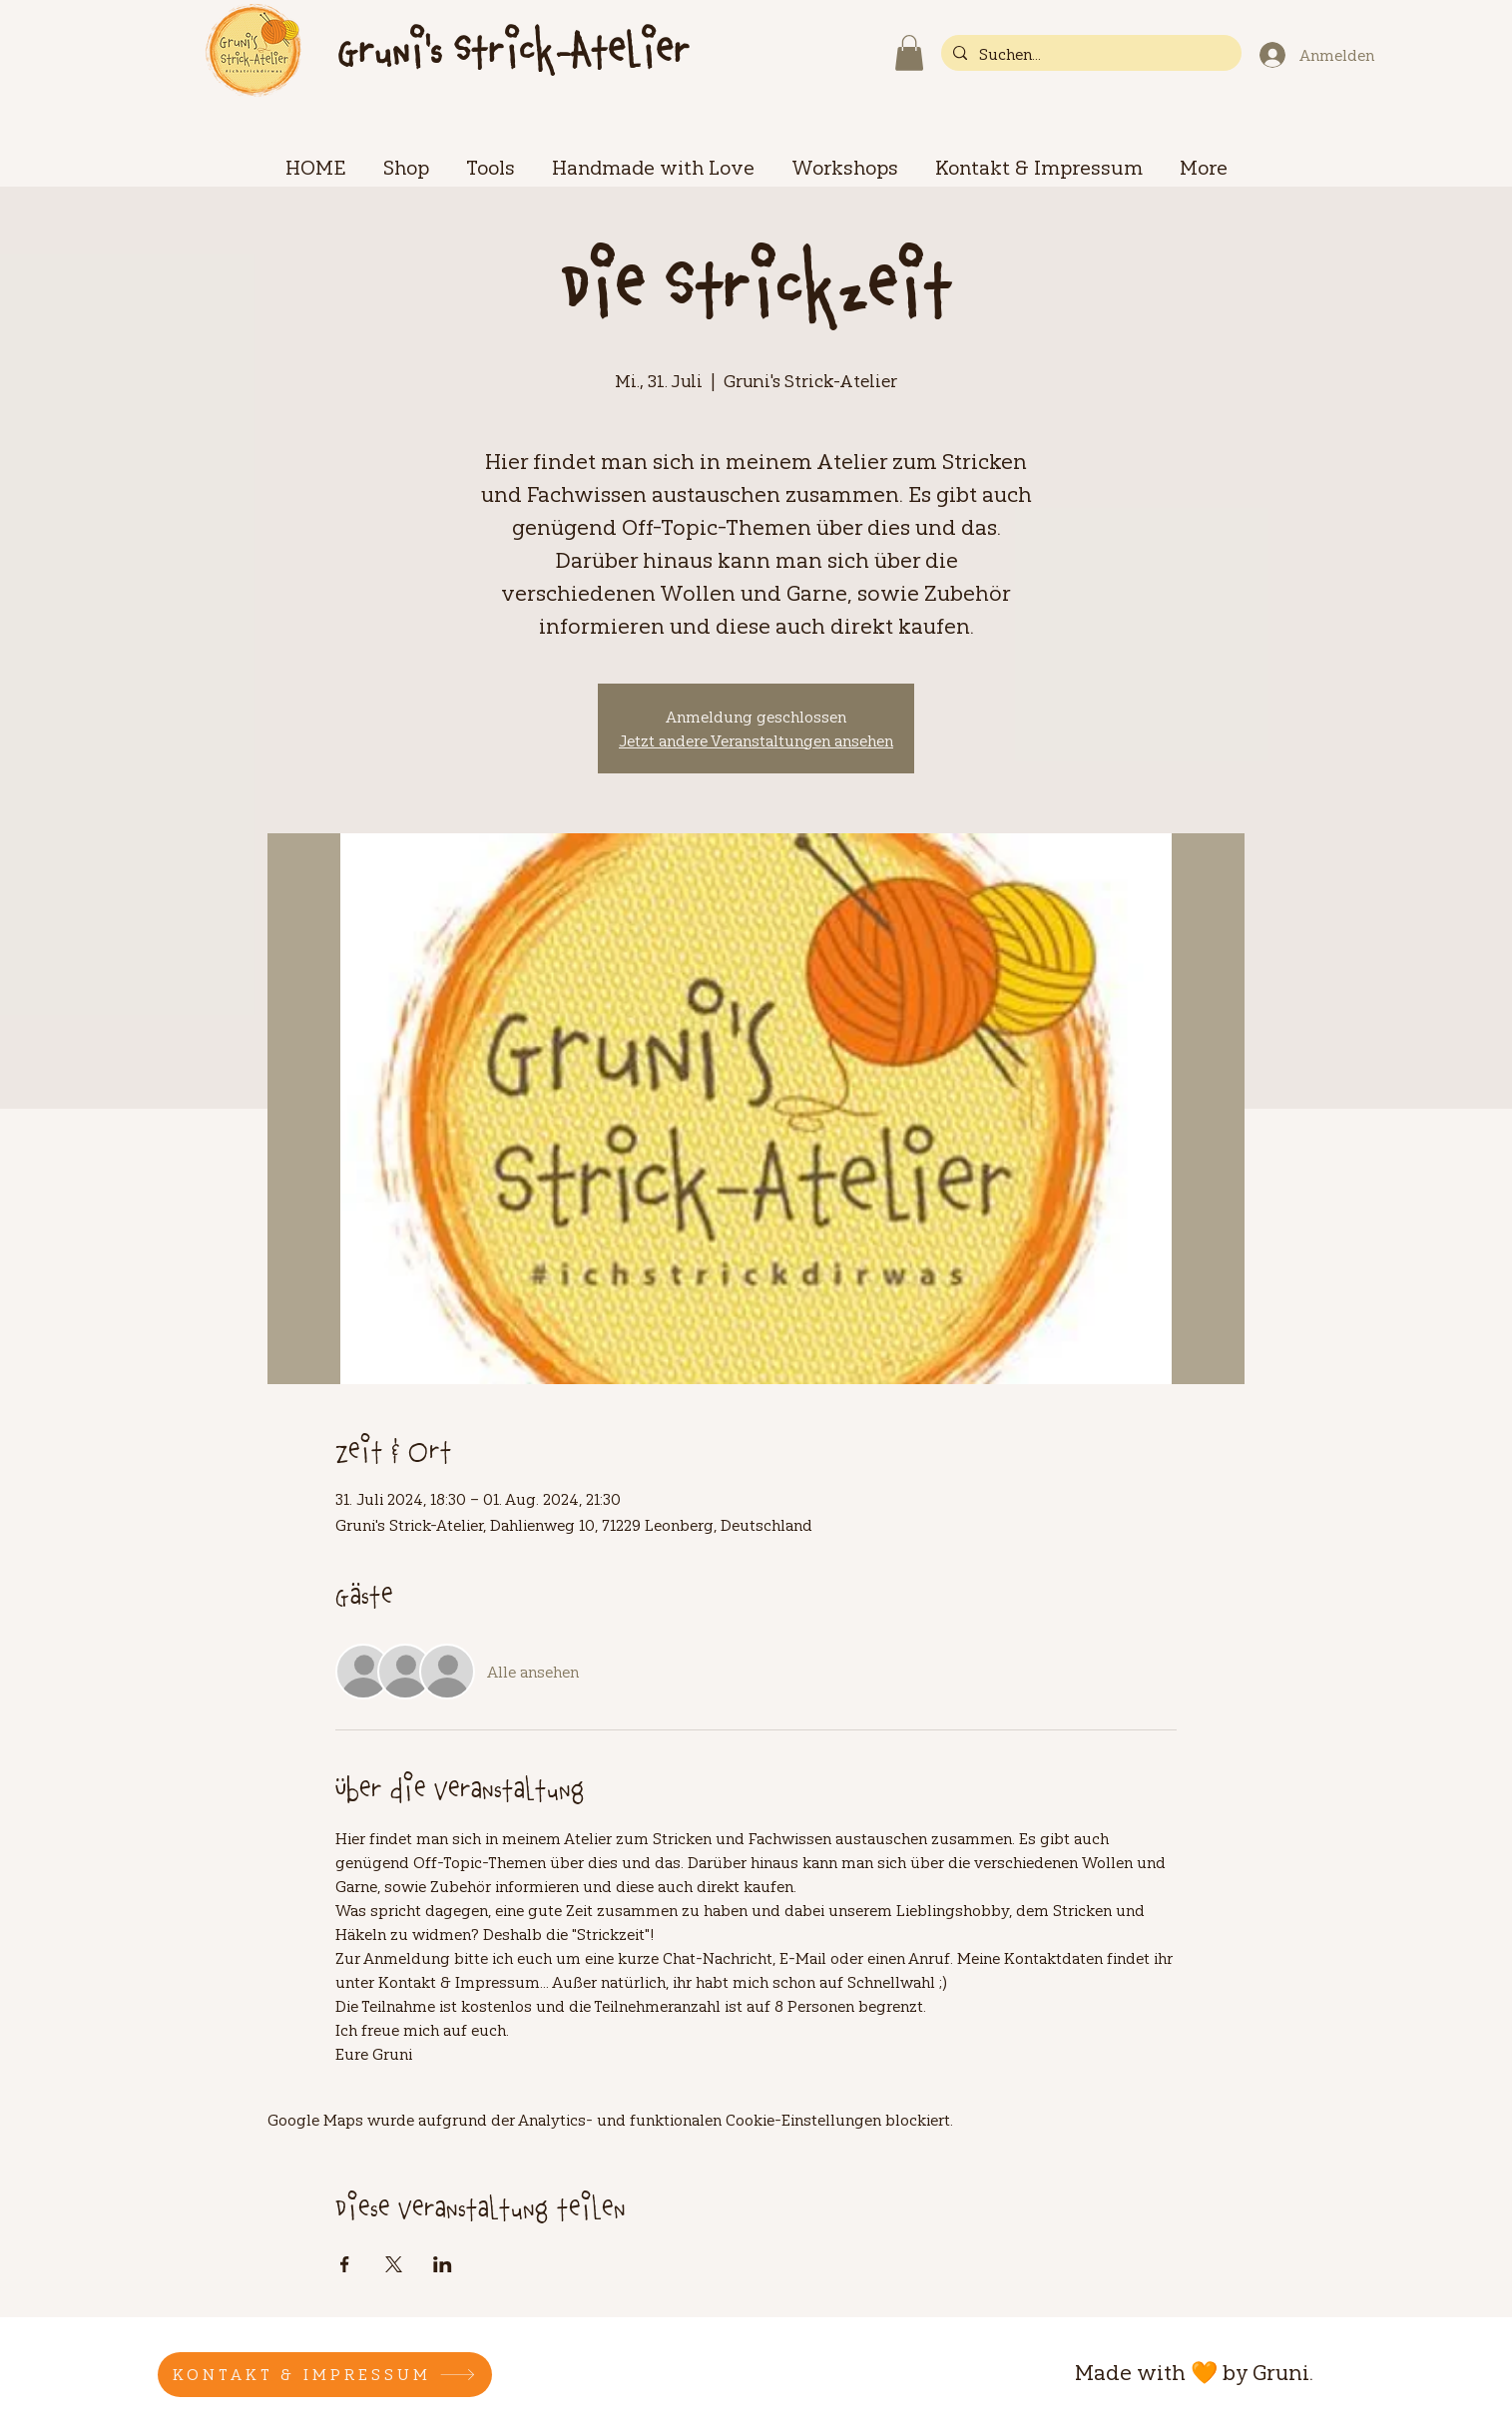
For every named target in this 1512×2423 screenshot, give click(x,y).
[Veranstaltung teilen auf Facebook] (344, 2264)
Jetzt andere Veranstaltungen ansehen (756, 740)
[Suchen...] (1089, 54)
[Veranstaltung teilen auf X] (393, 2264)
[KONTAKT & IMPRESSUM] (325, 2374)
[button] (909, 53)
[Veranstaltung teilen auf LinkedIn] (442, 2264)
